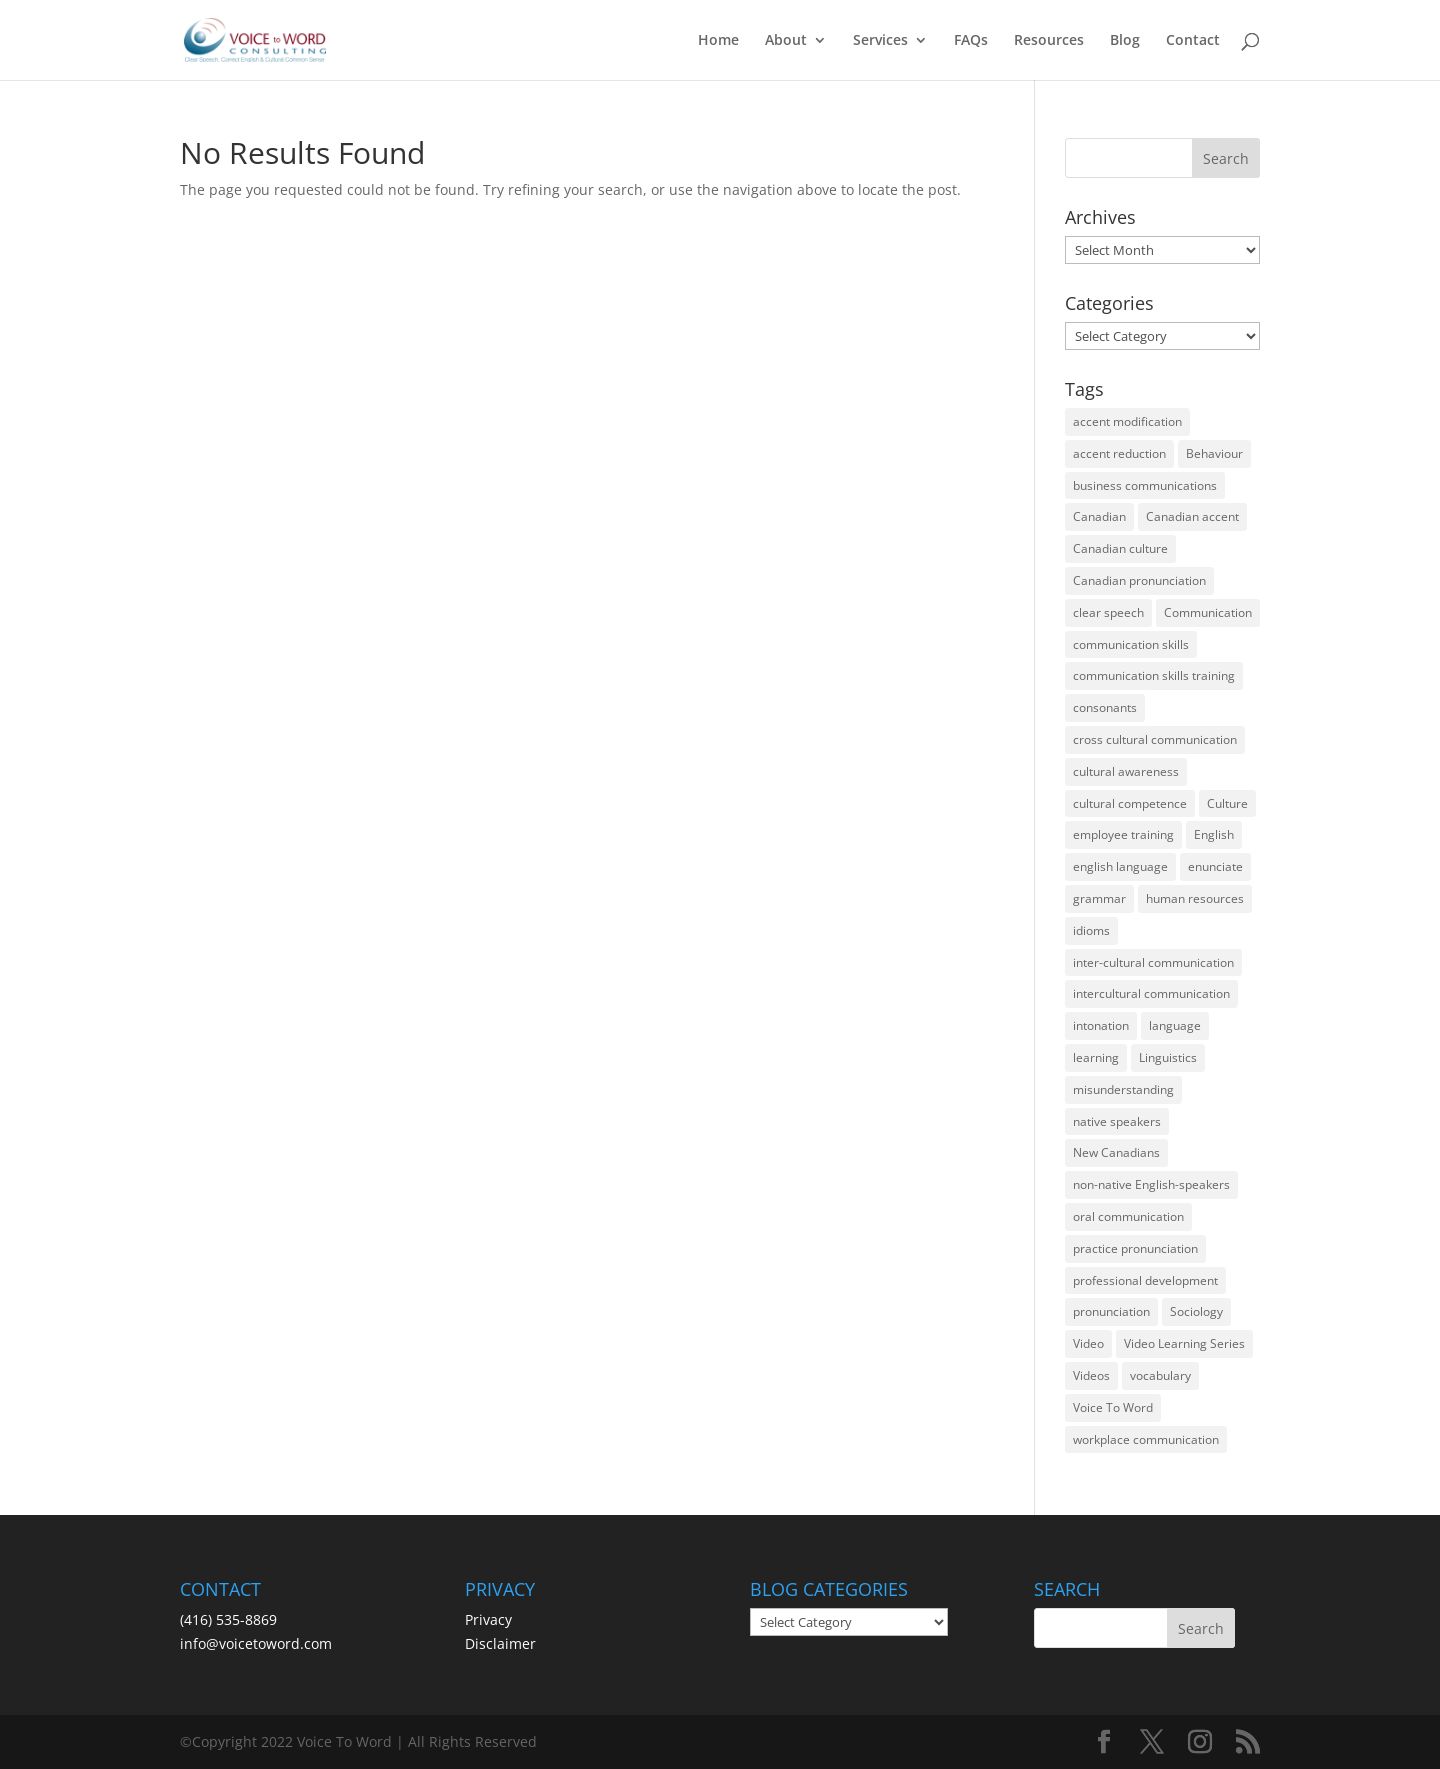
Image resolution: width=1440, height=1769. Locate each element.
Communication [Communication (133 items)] (1208, 612)
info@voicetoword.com (256, 1643)
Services (880, 41)
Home (718, 41)
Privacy (488, 1619)
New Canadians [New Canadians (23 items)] (1116, 1152)
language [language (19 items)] (1175, 1025)
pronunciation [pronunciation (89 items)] (1111, 1311)
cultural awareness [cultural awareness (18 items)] (1126, 771)
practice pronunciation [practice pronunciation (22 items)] (1135, 1248)
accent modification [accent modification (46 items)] (1127, 421)
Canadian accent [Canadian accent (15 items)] (1192, 516)
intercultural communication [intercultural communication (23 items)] (1151, 993)
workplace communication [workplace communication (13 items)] (1146, 1439)
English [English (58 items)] (1214, 834)
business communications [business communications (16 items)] (1145, 485)
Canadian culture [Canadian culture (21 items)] (1120, 548)
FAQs (971, 41)
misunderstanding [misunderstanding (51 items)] (1123, 1089)
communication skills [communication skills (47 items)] (1131, 644)
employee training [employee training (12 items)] (1123, 834)
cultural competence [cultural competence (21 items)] (1130, 803)
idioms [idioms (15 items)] (1091, 930)
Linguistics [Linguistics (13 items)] (1168, 1057)
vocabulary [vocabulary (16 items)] (1160, 1375)
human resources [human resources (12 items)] (1195, 898)
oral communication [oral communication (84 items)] (1128, 1216)
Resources (1049, 41)
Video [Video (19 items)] (1088, 1343)
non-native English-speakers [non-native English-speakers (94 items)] (1151, 1184)
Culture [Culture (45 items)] (1227, 803)
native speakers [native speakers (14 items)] (1117, 1121)
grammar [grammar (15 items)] (1099, 898)
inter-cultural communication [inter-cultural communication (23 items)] (1153, 962)
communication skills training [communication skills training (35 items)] (1154, 675)
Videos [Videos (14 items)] (1091, 1375)
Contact (1193, 41)
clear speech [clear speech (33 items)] (1108, 612)
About (786, 41)
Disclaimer (500, 1643)
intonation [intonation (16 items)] (1101, 1025)
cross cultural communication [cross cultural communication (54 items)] (1155, 739)
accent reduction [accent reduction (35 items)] (1119, 453)
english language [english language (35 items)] (1120, 866)
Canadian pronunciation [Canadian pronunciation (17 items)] (1139, 580)
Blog (1125, 41)
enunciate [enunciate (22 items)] (1215, 866)
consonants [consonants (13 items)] (1105, 707)
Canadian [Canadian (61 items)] (1099, 516)
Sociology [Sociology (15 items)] (1196, 1311)
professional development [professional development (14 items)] (1145, 1280)
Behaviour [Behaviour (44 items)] (1214, 453)
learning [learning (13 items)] (1096, 1057)
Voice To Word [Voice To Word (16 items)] (1113, 1407)
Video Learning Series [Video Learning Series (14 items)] (1184, 1343)
